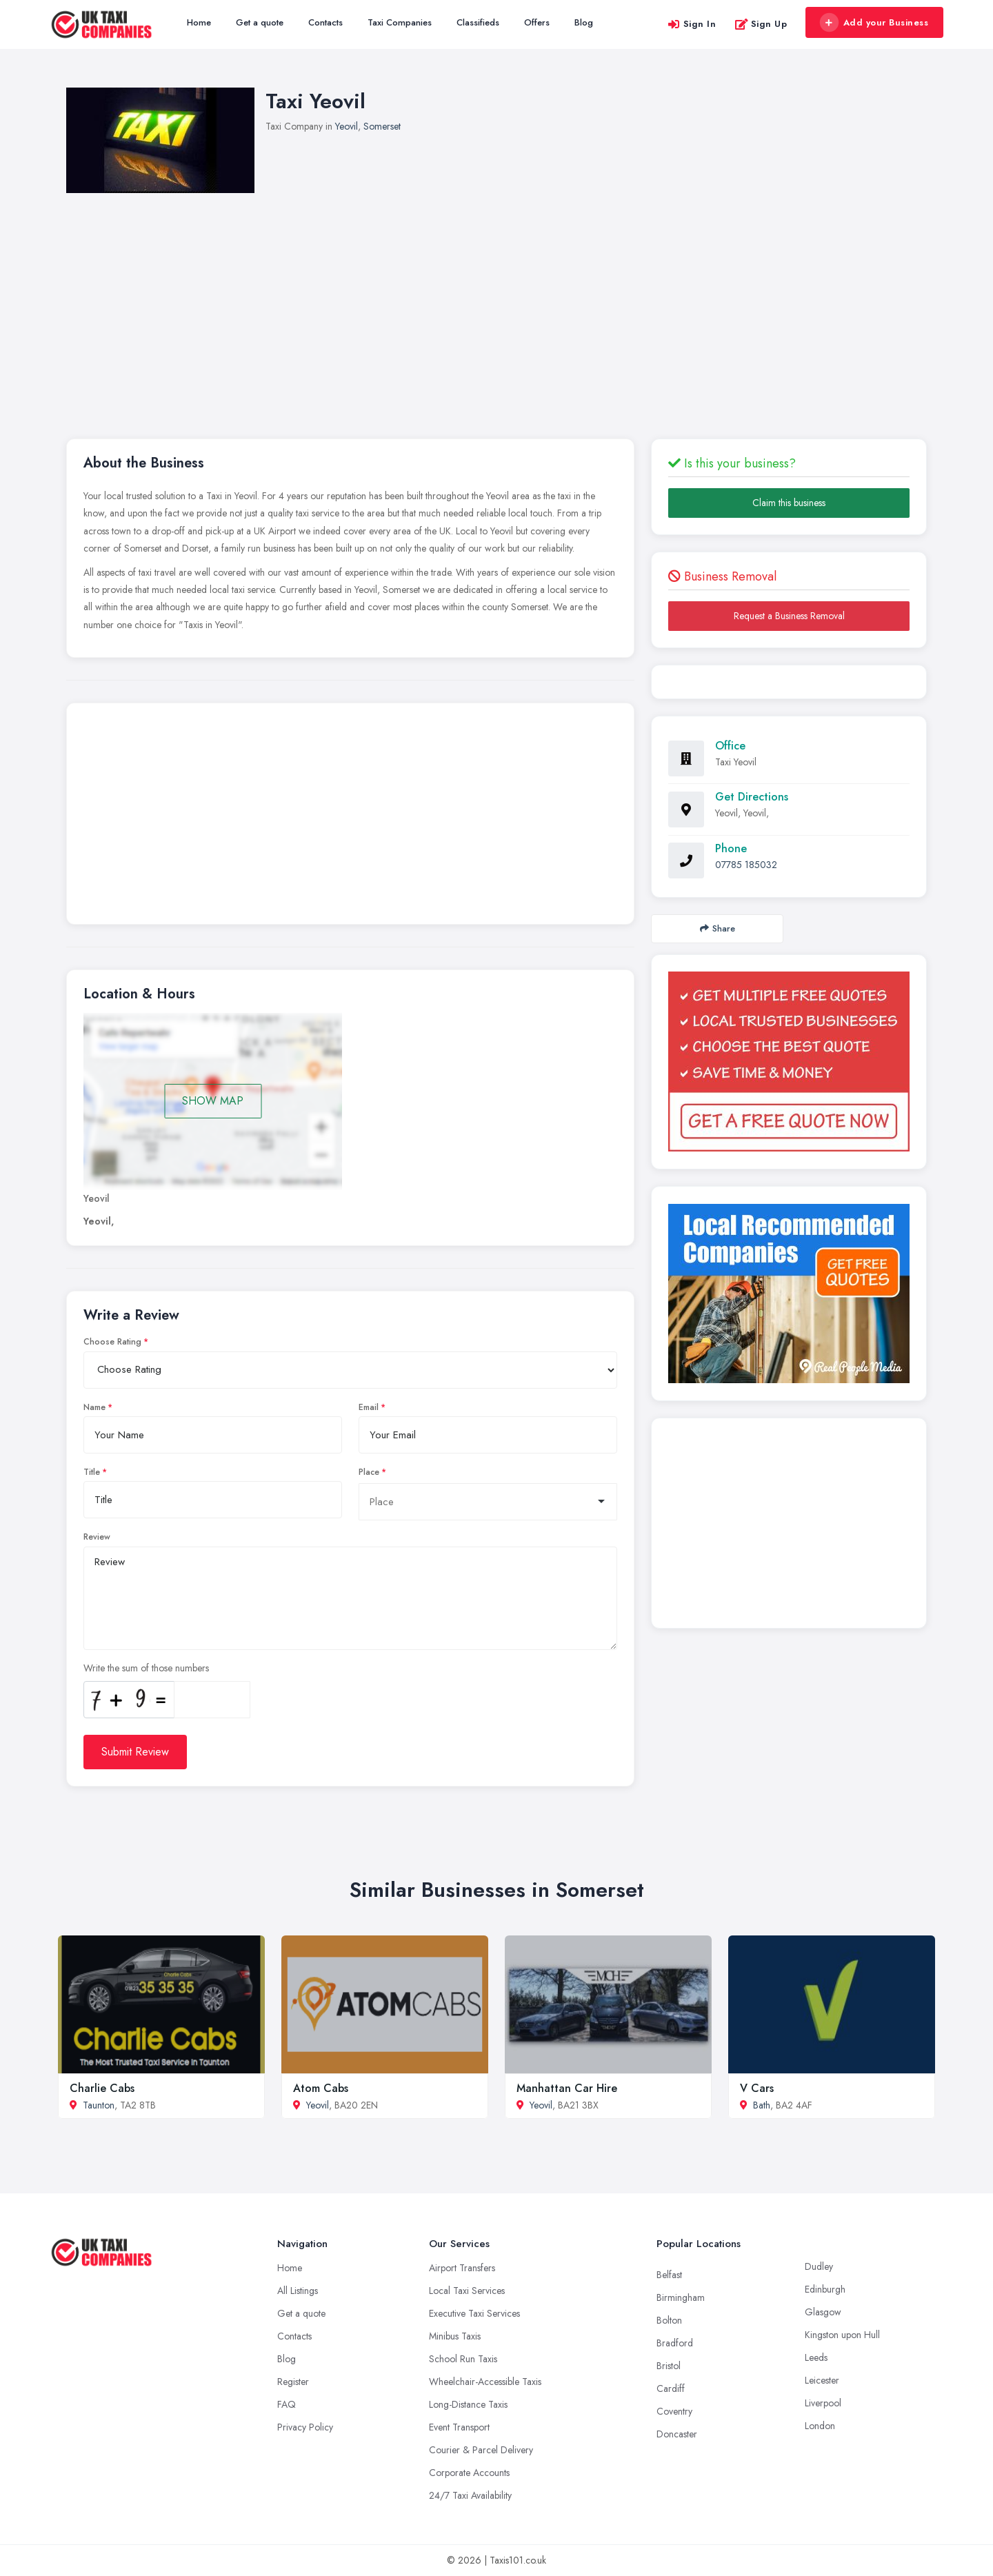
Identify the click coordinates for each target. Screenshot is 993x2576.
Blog (583, 22)
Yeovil (346, 126)
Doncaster (676, 2434)
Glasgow (823, 2312)
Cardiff (670, 2388)
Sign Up (761, 23)
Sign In (692, 23)
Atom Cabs (320, 2088)
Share (717, 928)
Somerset (382, 126)
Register (293, 2381)
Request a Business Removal (789, 616)
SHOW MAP (212, 1101)
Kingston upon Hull (842, 2335)
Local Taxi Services (467, 2290)
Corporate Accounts (469, 2472)
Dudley (819, 2266)
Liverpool (823, 2403)
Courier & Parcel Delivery (481, 2450)
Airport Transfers (462, 2268)
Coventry (674, 2411)
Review (96, 1537)
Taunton (98, 2105)
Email (369, 1407)
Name (94, 1407)
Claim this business (788, 503)
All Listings (297, 2290)
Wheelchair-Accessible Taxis (485, 2381)
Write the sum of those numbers (146, 1668)
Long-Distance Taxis (468, 2404)
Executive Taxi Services (474, 2313)
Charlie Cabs (102, 2088)
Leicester (822, 2380)
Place (369, 1472)
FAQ (286, 2404)
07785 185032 (746, 865)
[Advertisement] (496, 296)
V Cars (757, 2088)
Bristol (668, 2366)
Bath (761, 2105)
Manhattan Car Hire (566, 2088)
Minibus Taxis (455, 2336)
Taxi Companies (400, 22)
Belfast (669, 2275)
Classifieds (478, 22)
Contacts (325, 22)
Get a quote (259, 22)
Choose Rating (112, 1342)
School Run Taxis (463, 2359)
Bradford (674, 2343)
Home (199, 22)
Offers (537, 22)
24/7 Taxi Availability (470, 2495)
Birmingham (680, 2297)
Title (91, 1472)
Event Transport (459, 2427)
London (820, 2426)
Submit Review (135, 1752)
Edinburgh (825, 2289)
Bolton (669, 2320)
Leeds (816, 2357)
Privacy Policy (305, 2427)
